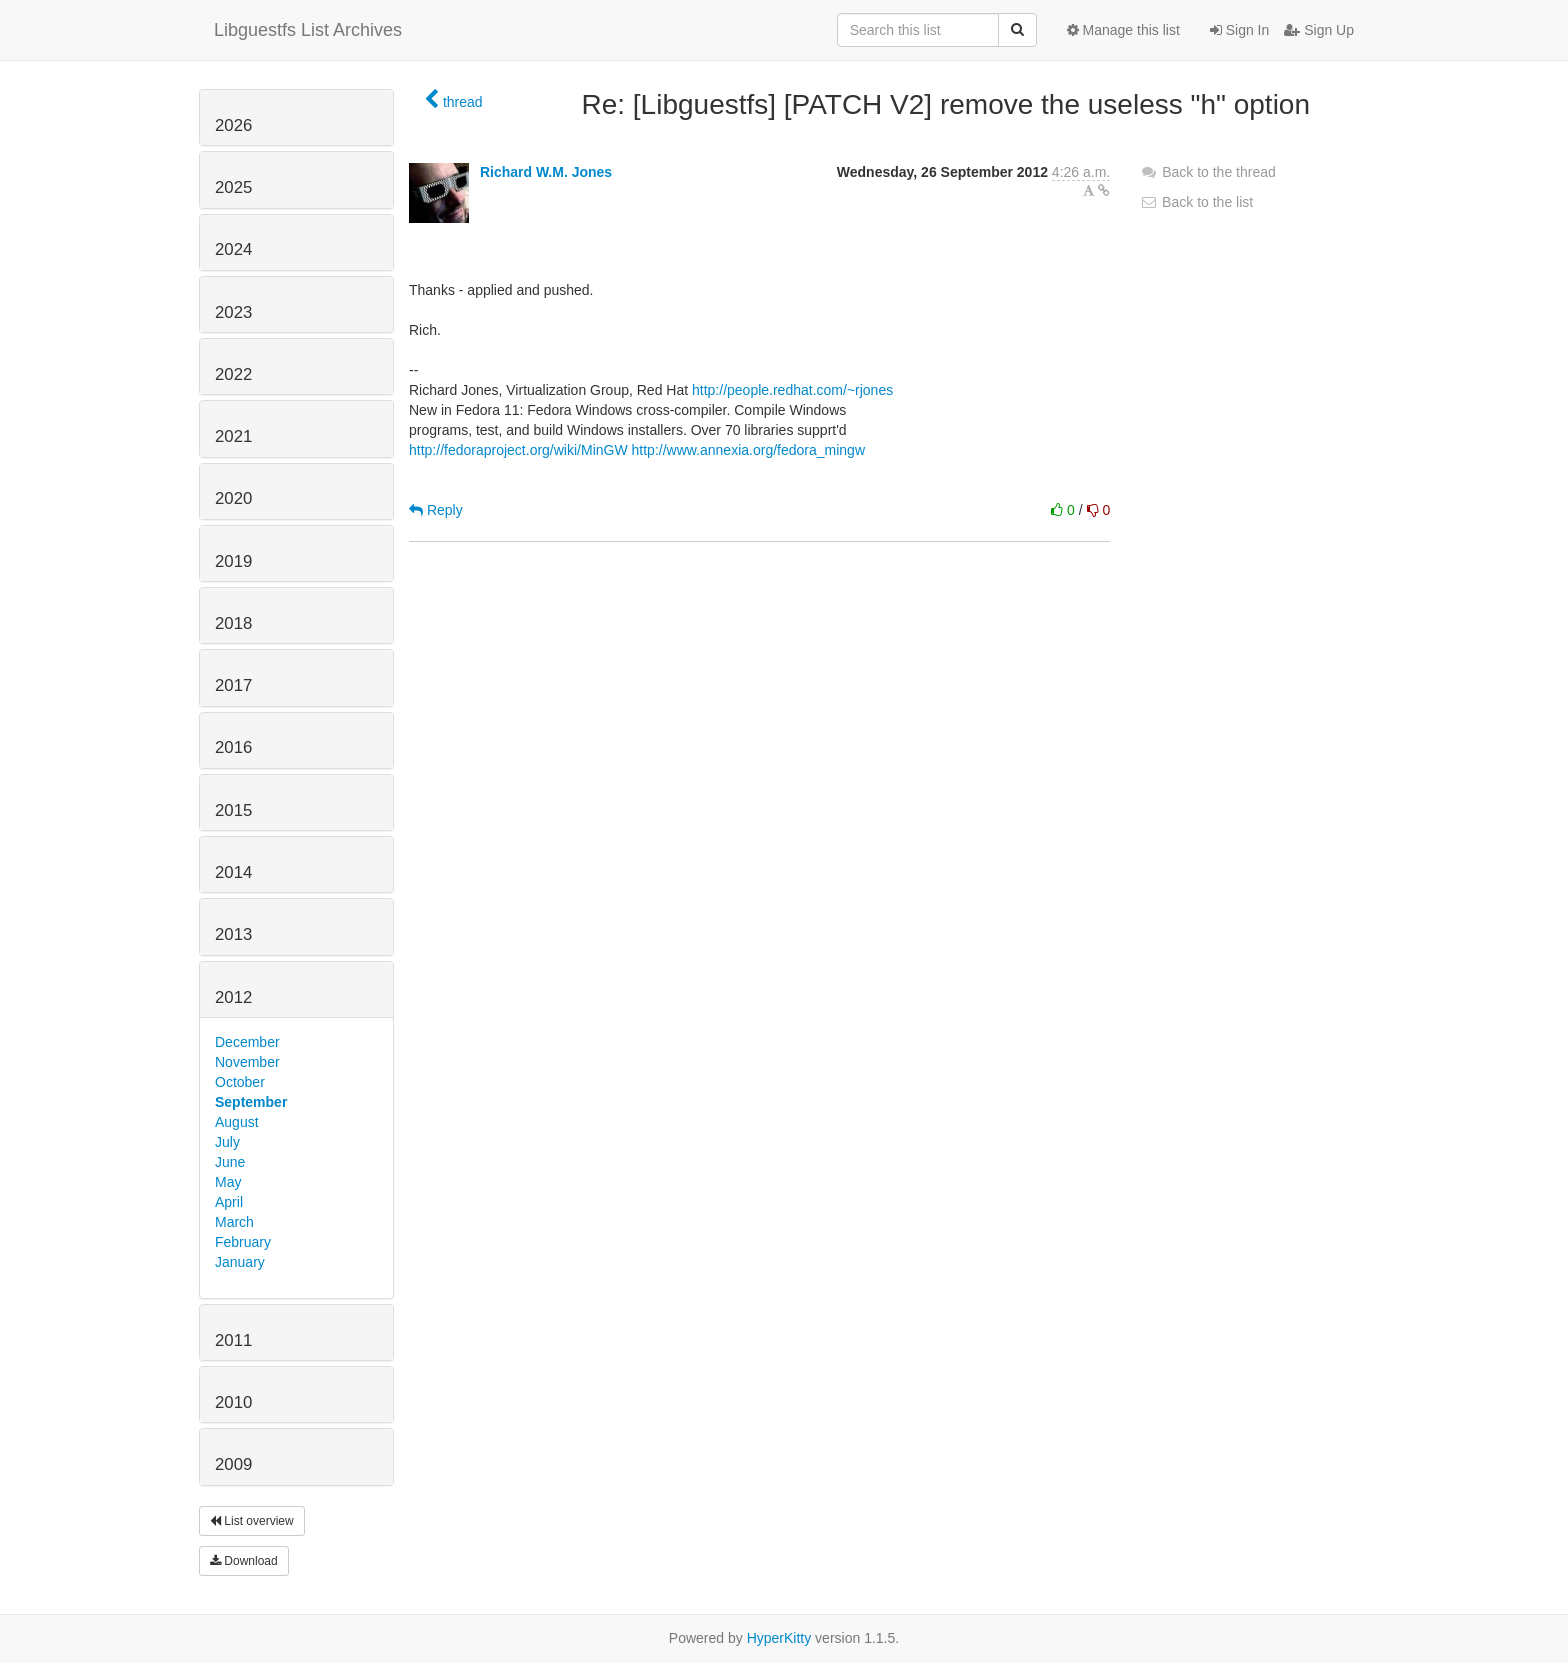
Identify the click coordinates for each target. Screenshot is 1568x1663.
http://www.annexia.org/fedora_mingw (748, 450)
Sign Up (1319, 30)
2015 (233, 810)
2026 (233, 125)
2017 (233, 685)
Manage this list (1123, 30)
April (229, 1202)
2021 (233, 436)
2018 (233, 623)
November (247, 1062)
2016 (233, 747)
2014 (233, 872)
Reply (436, 510)
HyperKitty (779, 1638)
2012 (233, 997)
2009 (233, 1464)
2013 (233, 934)
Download (244, 1561)
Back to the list (1196, 202)
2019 (233, 561)
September (251, 1102)
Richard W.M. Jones (546, 172)
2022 (233, 374)
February (243, 1242)
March (234, 1222)
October (240, 1082)
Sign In (1239, 30)
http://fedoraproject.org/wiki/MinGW (518, 450)
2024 (233, 249)
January (240, 1262)
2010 (233, 1402)
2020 (233, 498)
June (230, 1162)
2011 (233, 1340)
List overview (252, 1521)
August (237, 1122)
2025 (233, 187)
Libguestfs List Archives (308, 30)
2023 (233, 312)
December (247, 1042)
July (227, 1142)
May (228, 1182)
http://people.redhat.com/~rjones (792, 390)
